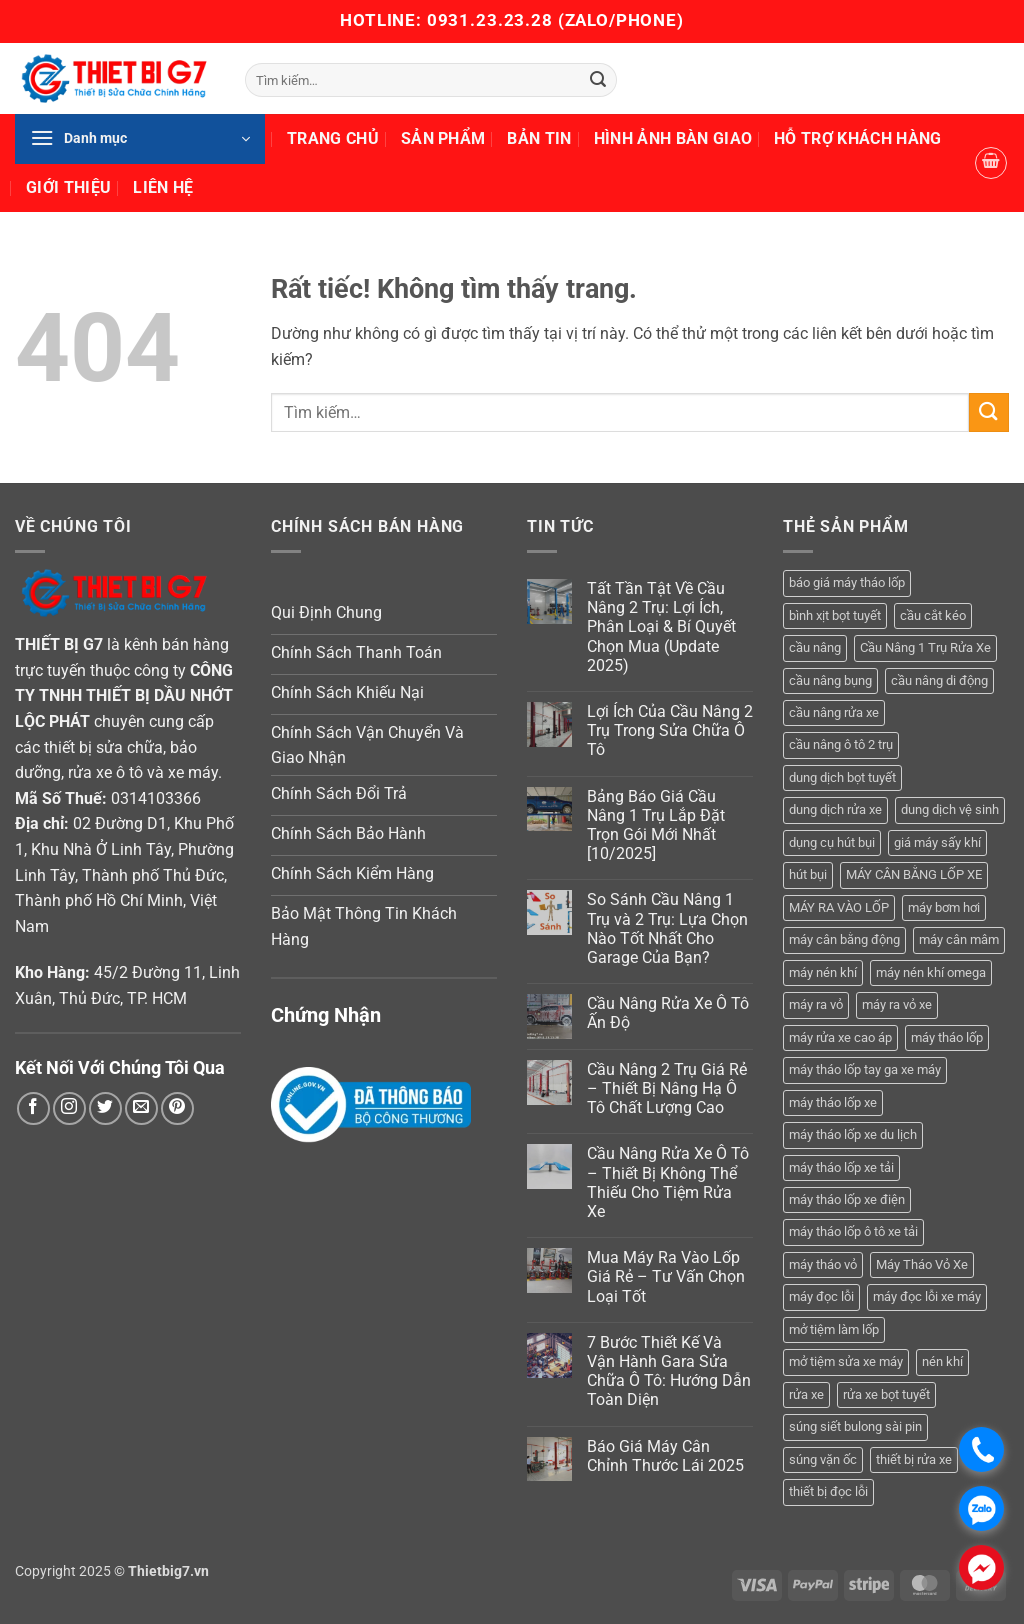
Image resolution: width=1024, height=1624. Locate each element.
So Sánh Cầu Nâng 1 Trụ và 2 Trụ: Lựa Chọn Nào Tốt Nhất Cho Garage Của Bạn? (667, 928)
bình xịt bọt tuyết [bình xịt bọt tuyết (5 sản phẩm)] (835, 615)
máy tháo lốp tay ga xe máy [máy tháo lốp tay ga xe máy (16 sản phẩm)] (865, 1069)
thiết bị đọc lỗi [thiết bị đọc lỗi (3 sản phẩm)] (828, 1491)
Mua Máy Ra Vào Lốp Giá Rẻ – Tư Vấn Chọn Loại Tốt (666, 1276)
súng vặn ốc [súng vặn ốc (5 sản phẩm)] (823, 1459)
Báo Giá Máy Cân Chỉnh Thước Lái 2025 (665, 1456)
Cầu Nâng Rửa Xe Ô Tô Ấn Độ (668, 1013)
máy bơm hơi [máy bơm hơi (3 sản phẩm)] (944, 907)
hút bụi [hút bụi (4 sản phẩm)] (808, 874)
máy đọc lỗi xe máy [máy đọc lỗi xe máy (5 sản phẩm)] (927, 1296)
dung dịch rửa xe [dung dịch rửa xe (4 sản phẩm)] (835, 809)
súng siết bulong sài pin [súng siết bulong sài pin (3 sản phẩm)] (855, 1426)
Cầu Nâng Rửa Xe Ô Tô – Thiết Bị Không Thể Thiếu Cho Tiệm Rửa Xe (668, 1182)
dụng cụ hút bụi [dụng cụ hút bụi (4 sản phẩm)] (832, 842)
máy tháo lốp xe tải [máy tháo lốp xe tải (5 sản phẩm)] (841, 1167)
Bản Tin (539, 138)
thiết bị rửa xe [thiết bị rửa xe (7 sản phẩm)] (914, 1459)
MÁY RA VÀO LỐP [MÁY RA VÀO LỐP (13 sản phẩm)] (839, 907)
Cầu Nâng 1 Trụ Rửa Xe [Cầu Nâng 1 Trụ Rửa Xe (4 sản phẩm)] (925, 647)
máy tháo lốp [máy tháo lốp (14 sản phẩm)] (947, 1037)
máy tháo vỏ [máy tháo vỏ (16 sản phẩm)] (823, 1264)
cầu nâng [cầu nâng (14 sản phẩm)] (815, 647)
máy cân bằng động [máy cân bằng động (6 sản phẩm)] (844, 939)
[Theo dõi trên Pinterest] (177, 1108)
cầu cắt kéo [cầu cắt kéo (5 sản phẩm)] (933, 615)
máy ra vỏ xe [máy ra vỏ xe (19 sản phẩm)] (897, 1004)
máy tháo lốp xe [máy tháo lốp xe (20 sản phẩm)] (833, 1102)
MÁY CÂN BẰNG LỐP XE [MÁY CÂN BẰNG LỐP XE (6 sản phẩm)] (914, 874)
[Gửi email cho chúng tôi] (141, 1108)
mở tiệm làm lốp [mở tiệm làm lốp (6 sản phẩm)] (834, 1329)
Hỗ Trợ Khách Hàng (857, 138)
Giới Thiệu (68, 187)
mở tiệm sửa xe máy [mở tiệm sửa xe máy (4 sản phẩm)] (846, 1361)
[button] (140, 139)
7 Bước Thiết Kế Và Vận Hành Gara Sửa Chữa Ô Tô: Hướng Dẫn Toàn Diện (669, 1371)
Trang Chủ (333, 138)
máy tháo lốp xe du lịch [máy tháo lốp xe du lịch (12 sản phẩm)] (853, 1134)
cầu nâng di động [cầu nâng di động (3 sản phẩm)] (939, 680)
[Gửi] (598, 80)
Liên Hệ (163, 187)
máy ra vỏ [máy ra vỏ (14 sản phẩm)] (816, 1004)
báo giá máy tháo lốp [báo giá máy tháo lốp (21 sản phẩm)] (847, 582)
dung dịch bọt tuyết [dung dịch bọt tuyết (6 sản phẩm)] (842, 777)
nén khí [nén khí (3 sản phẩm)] (942, 1361)
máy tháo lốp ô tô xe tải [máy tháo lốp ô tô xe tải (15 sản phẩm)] (853, 1231)
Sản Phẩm (443, 138)
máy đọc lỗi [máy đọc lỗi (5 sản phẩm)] (821, 1296)
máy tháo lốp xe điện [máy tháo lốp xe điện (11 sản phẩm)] (847, 1199)
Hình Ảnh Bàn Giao (673, 138)
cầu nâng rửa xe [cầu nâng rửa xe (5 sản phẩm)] (834, 712)
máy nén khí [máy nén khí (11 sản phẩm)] (823, 972)
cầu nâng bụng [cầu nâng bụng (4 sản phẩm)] (830, 680)
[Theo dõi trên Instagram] (69, 1108)
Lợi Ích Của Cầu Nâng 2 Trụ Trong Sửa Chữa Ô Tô (670, 730)
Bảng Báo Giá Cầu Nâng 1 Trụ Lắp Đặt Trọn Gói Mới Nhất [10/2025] (656, 825)
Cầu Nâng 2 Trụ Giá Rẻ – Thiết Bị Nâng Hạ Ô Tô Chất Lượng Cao (667, 1088)
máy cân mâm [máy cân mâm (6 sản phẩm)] (959, 939)
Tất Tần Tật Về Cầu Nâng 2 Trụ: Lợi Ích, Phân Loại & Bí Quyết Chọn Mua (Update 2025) (661, 627)
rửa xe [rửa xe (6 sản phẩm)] (806, 1394)
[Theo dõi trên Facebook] (33, 1108)
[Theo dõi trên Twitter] (105, 1108)
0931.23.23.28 (492, 20)
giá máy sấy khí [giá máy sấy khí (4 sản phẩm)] (937, 842)
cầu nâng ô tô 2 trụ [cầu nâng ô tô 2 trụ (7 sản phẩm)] (841, 744)
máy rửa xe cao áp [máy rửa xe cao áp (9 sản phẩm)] (840, 1037)
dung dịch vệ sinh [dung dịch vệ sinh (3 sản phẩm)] (950, 809)
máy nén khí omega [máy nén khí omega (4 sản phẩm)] (931, 972)
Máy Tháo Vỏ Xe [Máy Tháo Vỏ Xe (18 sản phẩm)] (922, 1264)
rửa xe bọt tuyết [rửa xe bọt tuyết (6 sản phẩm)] (886, 1394)
